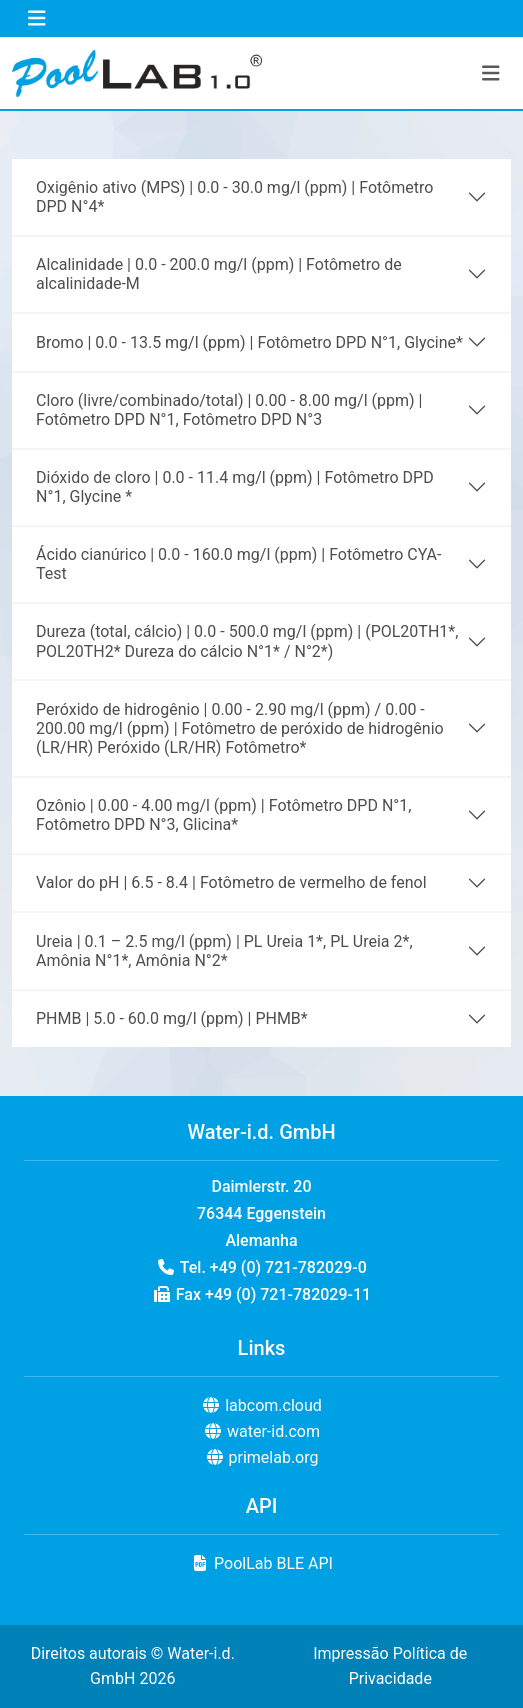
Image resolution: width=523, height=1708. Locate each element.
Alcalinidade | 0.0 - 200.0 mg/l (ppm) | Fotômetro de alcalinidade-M (219, 274)
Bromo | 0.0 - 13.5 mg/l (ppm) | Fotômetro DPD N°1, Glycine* (249, 342)
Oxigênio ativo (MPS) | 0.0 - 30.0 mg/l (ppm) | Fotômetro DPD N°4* (234, 197)
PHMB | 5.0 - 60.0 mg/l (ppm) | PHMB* (172, 1018)
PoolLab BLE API (261, 1563)
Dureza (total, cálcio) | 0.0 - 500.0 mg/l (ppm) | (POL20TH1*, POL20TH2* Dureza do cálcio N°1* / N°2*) (247, 641)
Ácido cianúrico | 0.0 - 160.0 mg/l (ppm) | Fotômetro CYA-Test (238, 564)
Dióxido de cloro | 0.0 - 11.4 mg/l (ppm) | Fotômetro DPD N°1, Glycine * (235, 487)
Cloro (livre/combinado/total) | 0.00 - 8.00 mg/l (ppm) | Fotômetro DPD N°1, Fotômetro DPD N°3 (229, 410)
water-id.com (261, 1431)
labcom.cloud (261, 1405)
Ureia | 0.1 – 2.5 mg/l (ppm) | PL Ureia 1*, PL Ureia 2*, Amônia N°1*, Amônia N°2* (224, 951)
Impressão (350, 1653)
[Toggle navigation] (37, 18)
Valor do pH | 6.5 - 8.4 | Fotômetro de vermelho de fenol (231, 882)
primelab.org (262, 1457)
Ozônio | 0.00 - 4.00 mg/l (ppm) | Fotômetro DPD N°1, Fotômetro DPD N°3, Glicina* (223, 815)
